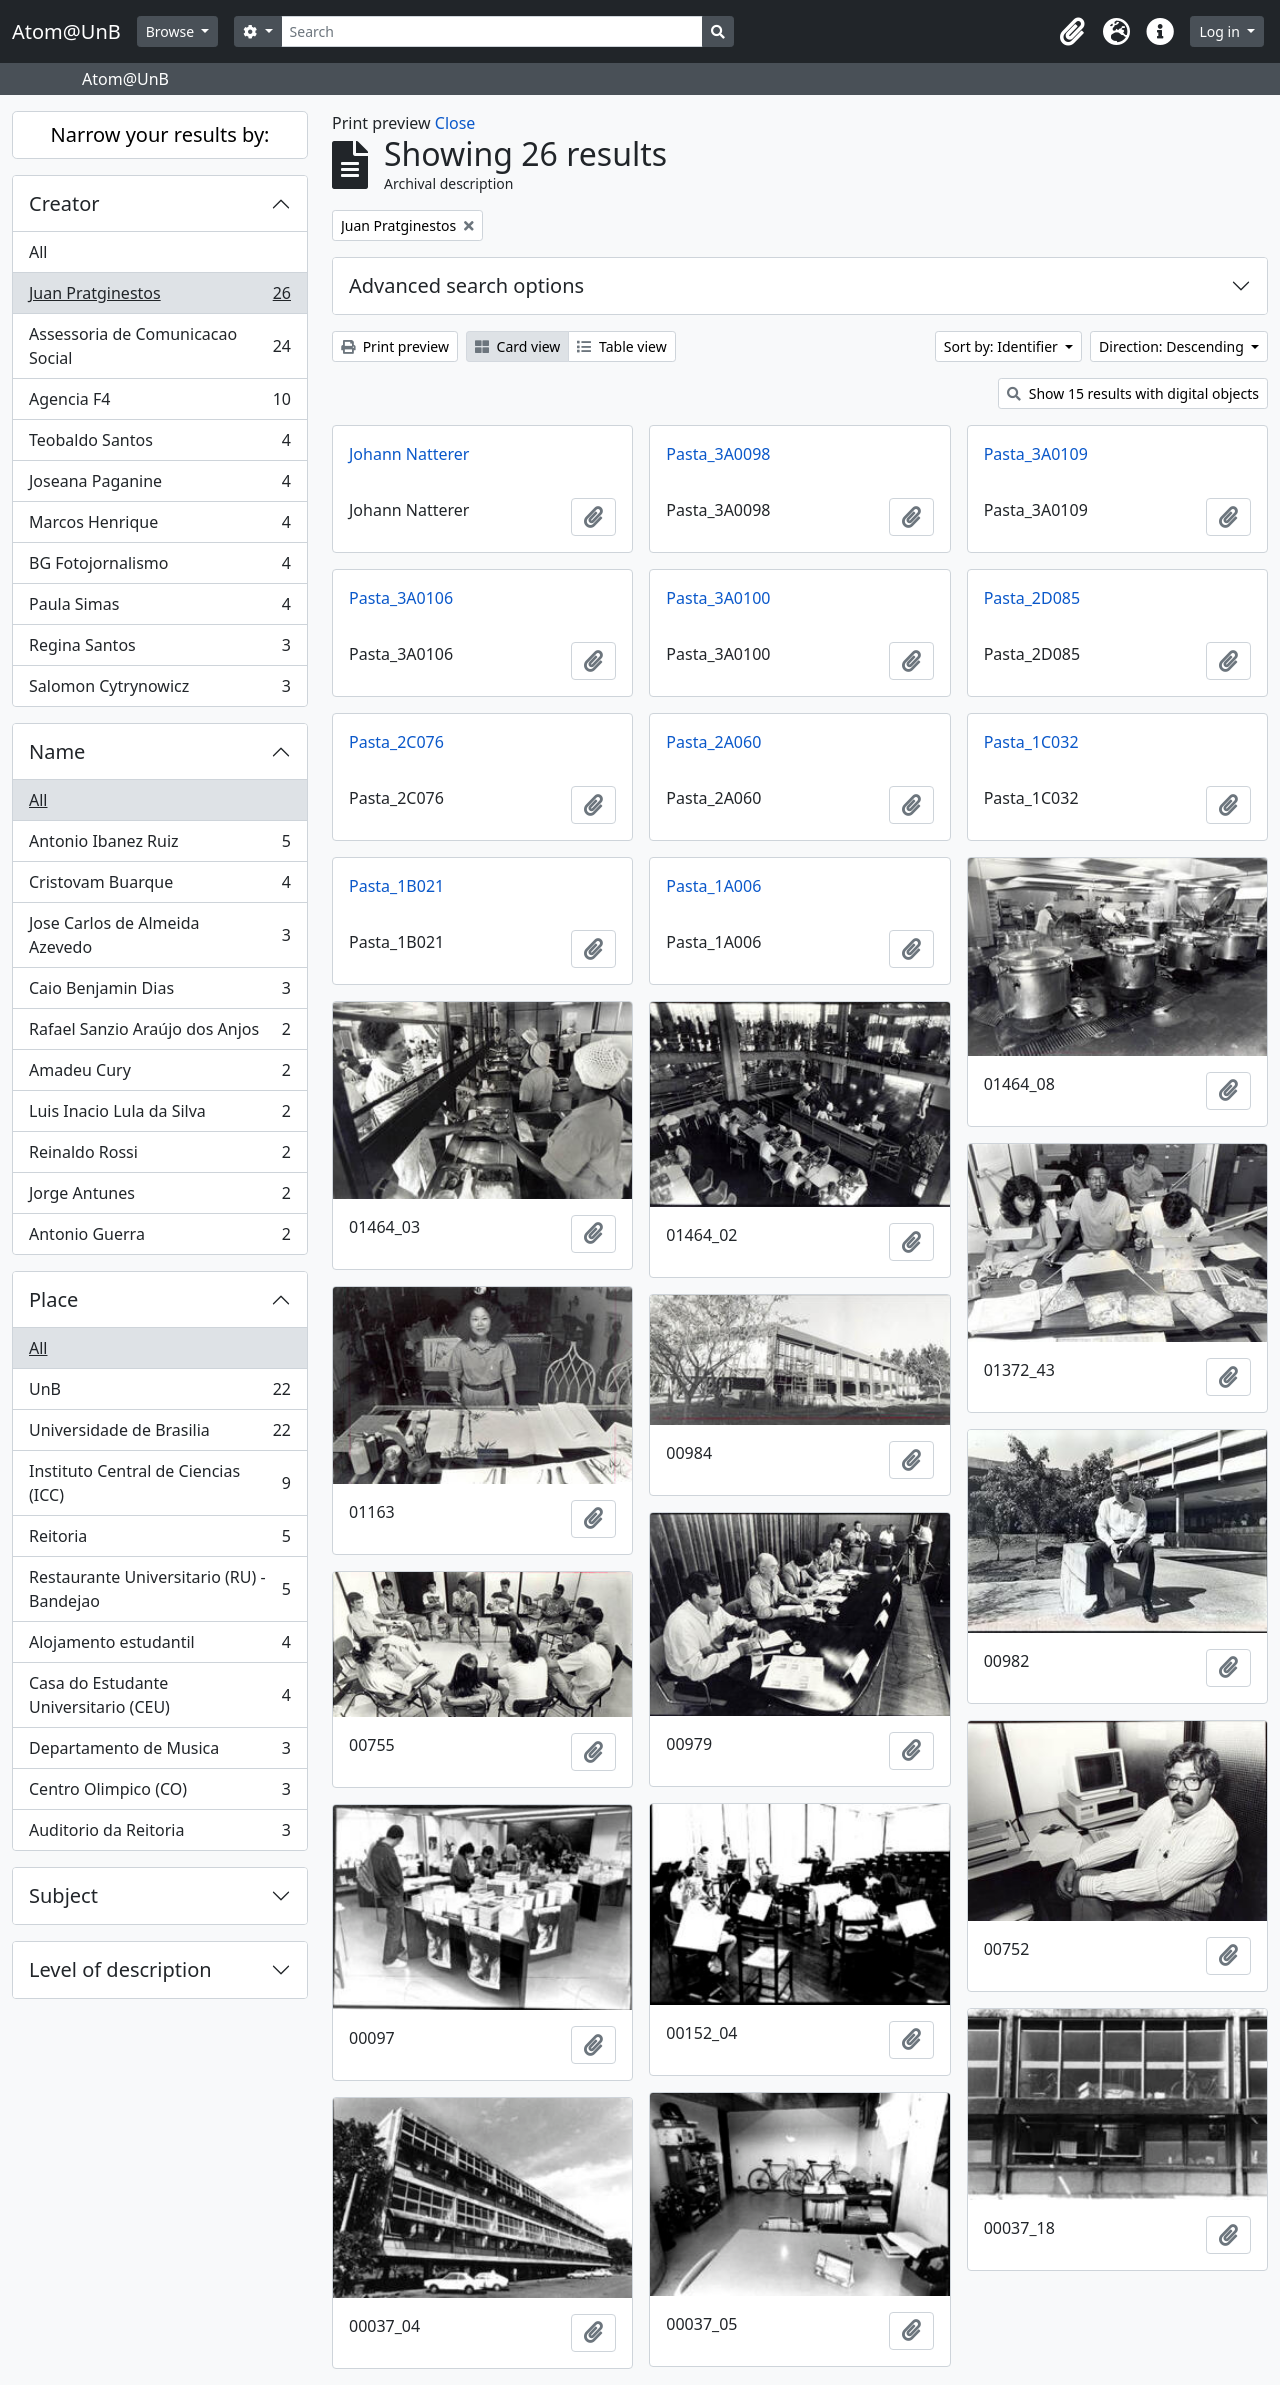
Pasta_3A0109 (1036, 454)
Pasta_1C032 (1031, 742)
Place (53, 1299)
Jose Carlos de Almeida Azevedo (159, 935)
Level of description (120, 1969)
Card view (517, 346)
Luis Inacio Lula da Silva (159, 1115)
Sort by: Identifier (1003, 346)
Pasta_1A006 (713, 886)
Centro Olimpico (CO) (159, 1793)
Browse (172, 31)
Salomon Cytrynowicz (159, 690)
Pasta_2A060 (713, 742)
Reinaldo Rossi (159, 1156)
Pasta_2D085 (1032, 598)
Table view (621, 346)
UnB (159, 1393)
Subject (63, 1895)
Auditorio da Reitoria (159, 1834)
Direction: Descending (1173, 346)
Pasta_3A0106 (401, 598)
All (38, 252)
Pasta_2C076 (396, 742)
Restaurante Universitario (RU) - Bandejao (159, 1589)
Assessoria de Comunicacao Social (159, 346)
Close (455, 123)
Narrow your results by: (160, 134)
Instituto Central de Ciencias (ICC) (159, 1483)
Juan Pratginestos (159, 297)
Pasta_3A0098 (718, 454)
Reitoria (159, 1540)
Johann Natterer (409, 454)
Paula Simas (159, 608)
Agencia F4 (159, 403)
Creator (64, 203)
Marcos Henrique (159, 526)
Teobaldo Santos (159, 444)
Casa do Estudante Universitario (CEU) (159, 1695)
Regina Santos (159, 649)
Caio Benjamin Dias (159, 992)
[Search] (492, 31)
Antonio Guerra (159, 1238)
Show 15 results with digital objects (1133, 393)
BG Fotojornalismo (159, 567)
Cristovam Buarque (159, 886)
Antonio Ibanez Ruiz (159, 845)
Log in (1221, 31)
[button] (1072, 32)
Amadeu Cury (159, 1074)
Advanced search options (466, 285)
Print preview (395, 346)
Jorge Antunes (159, 1197)
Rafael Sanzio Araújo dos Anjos (159, 1033)
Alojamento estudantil (159, 1646)
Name (57, 751)
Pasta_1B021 (396, 886)
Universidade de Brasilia (159, 1434)
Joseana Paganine (159, 485)
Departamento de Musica (159, 1752)
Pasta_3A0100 (718, 598)
